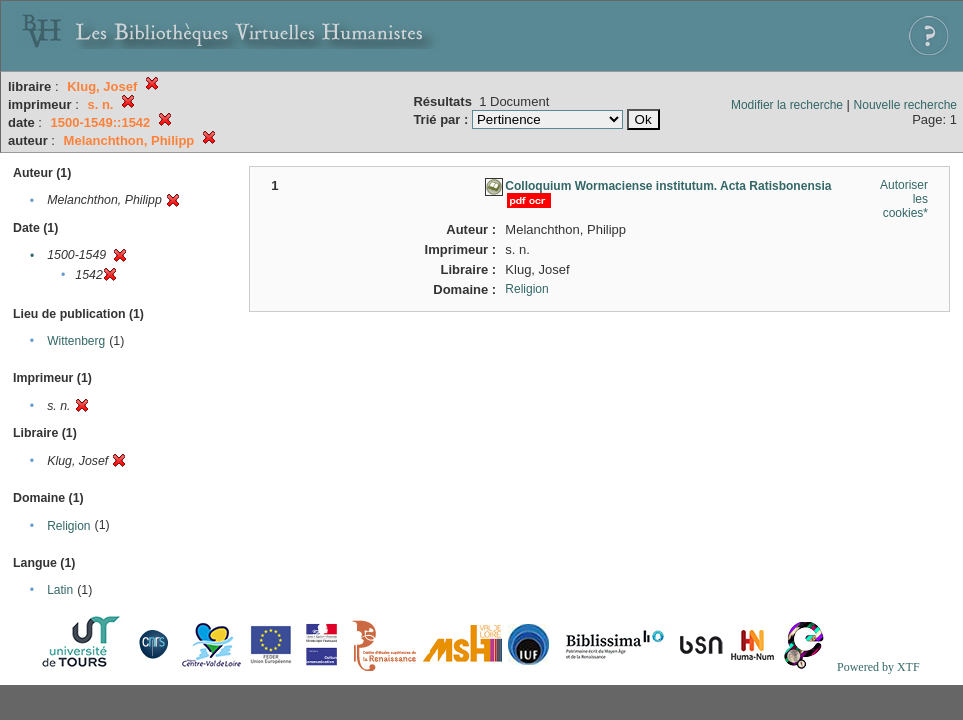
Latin (60, 590)
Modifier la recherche (787, 105)
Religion (68, 526)
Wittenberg (76, 341)
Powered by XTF (878, 667)
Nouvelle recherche (905, 105)
